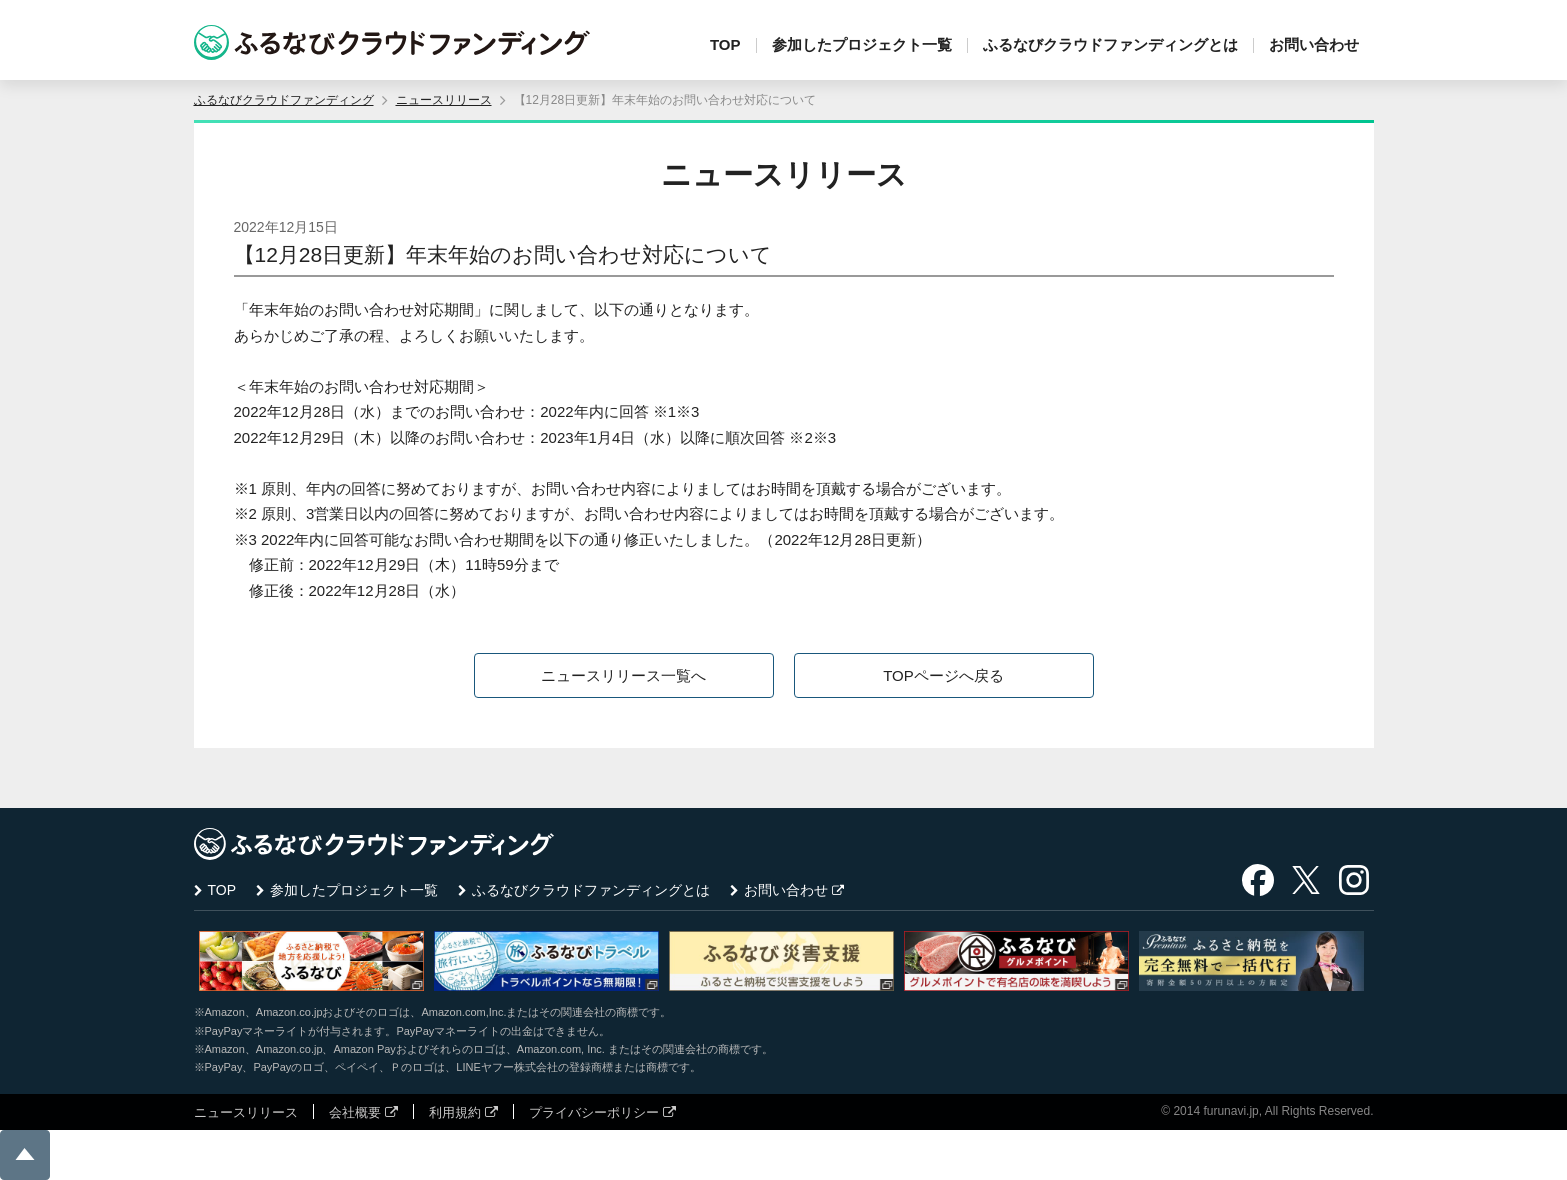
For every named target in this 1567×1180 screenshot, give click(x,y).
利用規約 (455, 1112)
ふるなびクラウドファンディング (284, 100)
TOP (725, 44)
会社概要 (355, 1112)
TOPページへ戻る (943, 675)
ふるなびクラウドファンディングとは (1110, 44)
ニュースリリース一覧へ (623, 675)
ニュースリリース (444, 100)
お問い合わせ (1314, 44)
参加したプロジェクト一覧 (862, 44)
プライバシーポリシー (594, 1112)
